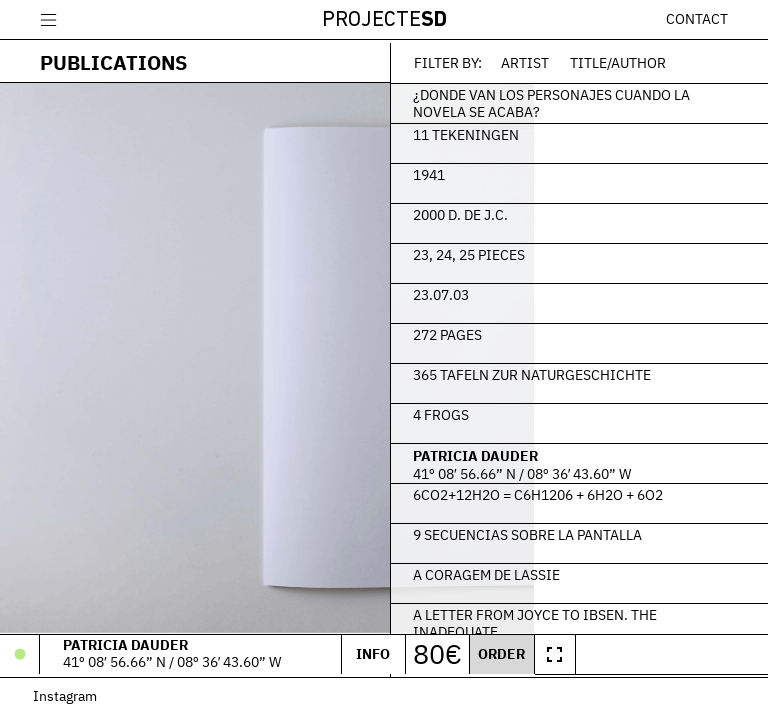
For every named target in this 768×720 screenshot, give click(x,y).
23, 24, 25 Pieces (559, 251)
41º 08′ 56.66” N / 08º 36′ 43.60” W (612, 471)
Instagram (72, 700)
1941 (519, 171)
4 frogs (531, 411)
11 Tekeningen (556, 131)
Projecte (384, 20)
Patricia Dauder (565, 452)
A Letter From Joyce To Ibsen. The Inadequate (610, 620)
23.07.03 (531, 291)
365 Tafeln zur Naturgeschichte (622, 371)
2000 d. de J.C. (550, 211)
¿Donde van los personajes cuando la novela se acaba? (605, 100)
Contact (697, 19)
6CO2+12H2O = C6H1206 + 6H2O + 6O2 (613, 500)
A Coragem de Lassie (576, 571)
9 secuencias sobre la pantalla (617, 531)
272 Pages (537, 331)
